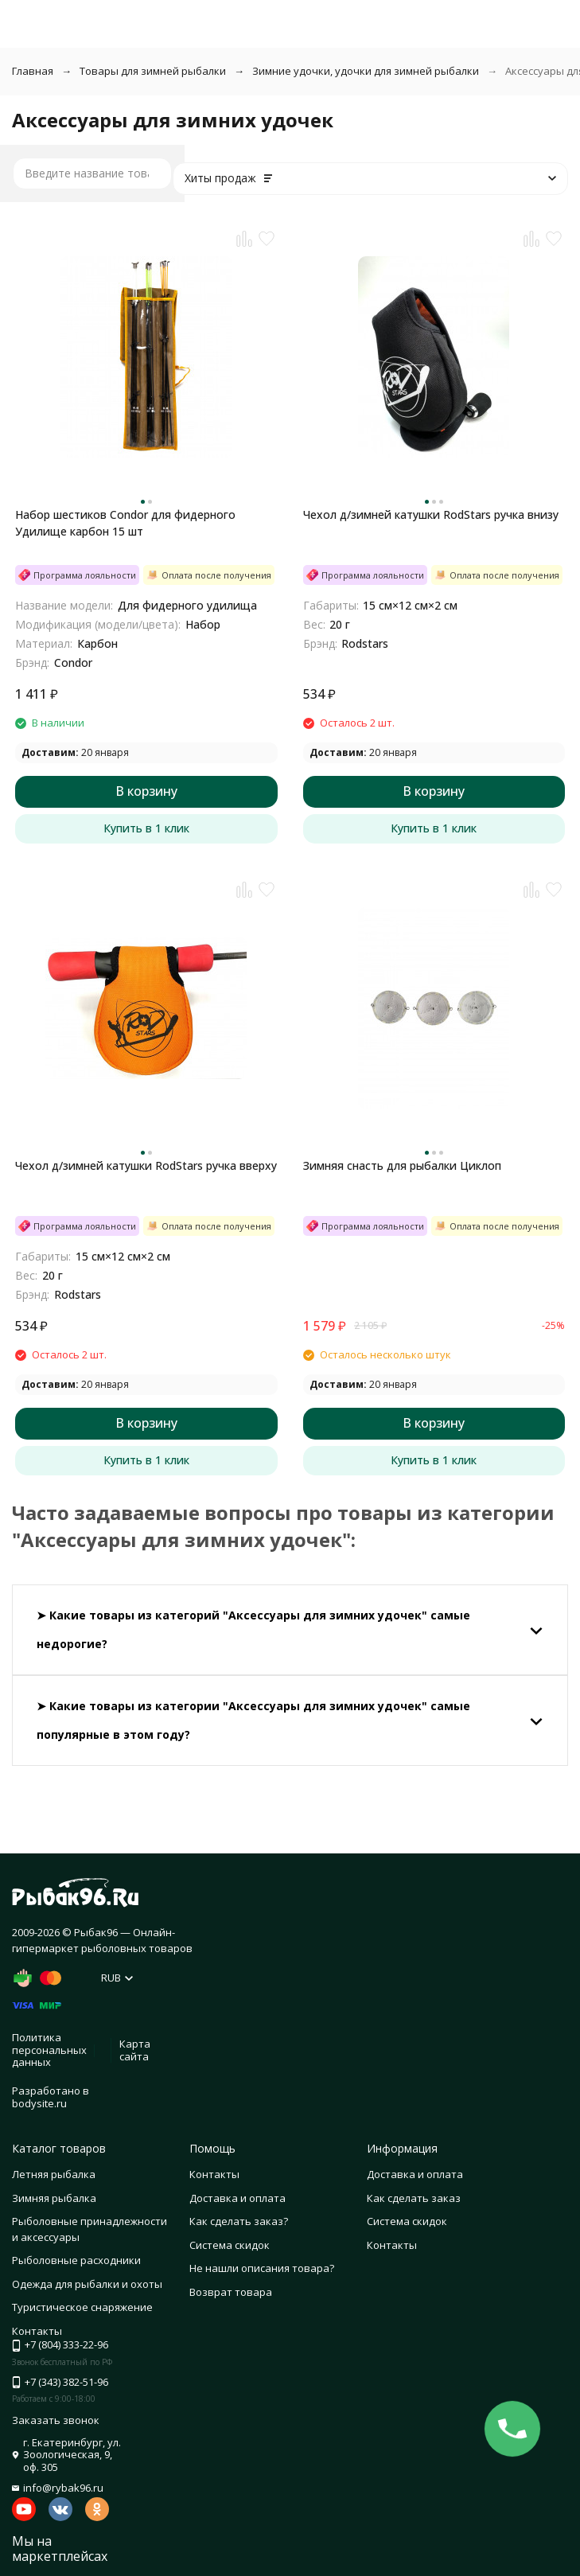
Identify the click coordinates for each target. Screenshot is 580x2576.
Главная (32, 71)
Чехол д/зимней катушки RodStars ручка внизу (431, 514)
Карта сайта (134, 2050)
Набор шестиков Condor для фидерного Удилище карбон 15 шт (125, 523)
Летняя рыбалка (53, 2174)
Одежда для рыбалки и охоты (87, 2284)
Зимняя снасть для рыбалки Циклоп (402, 1165)
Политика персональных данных (49, 2049)
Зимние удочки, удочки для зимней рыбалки (365, 71)
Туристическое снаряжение (82, 2307)
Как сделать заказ (414, 2198)
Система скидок (229, 2245)
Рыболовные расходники (76, 2260)
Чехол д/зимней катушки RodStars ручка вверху (146, 1165)
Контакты (214, 2174)
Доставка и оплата (237, 2198)
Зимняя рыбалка (54, 2198)
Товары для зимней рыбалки (153, 71)
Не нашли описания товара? (261, 2268)
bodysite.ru (39, 2103)
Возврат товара (230, 2292)
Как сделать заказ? (238, 2221)
